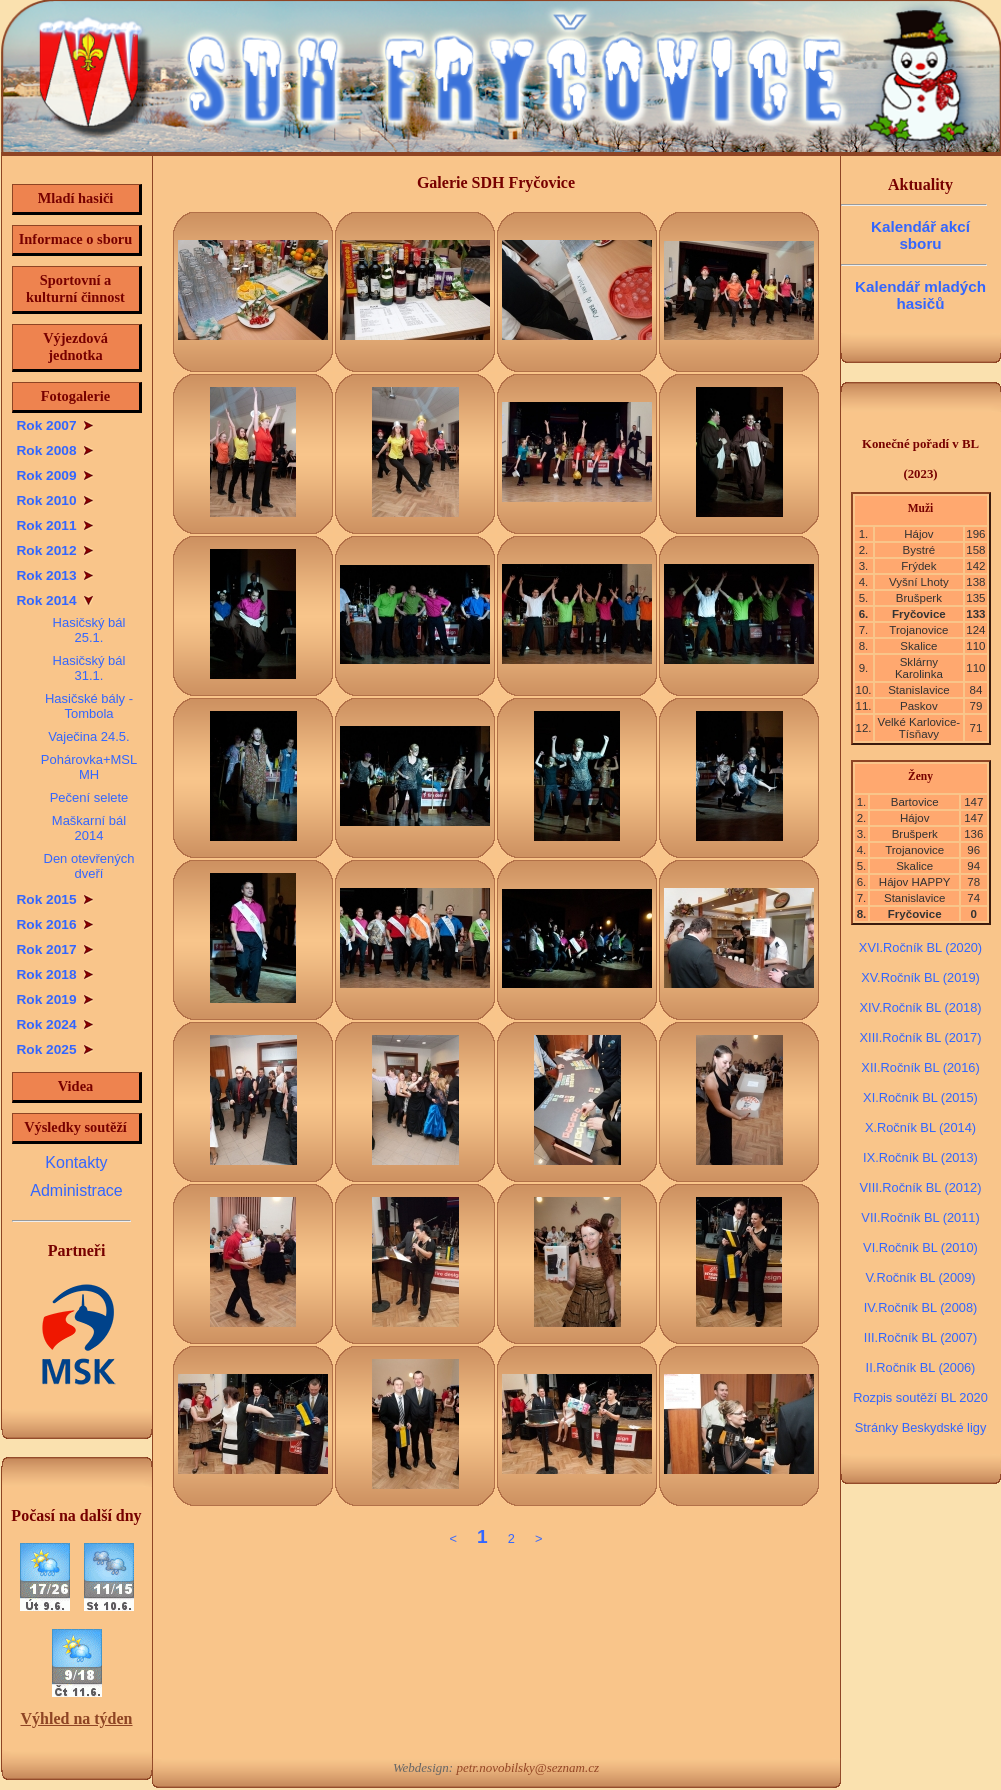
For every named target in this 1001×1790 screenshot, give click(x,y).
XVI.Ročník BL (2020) (920, 947)
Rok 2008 (55, 450)
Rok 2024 (55, 1024)
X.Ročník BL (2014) (920, 1127)
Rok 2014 (55, 600)
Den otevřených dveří (89, 866)
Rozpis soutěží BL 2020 (920, 1397)
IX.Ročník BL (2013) (920, 1157)
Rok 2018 (55, 974)
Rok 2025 (55, 1049)
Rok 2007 (55, 425)
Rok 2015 (55, 899)
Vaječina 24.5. (88, 736)
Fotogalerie (76, 396)
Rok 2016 (55, 924)
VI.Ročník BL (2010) (920, 1247)
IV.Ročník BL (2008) (921, 1307)
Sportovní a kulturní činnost (75, 288)
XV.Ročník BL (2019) (920, 977)
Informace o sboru (76, 239)
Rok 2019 (55, 999)
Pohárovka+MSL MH (89, 767)
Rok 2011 (55, 525)
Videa (75, 1086)
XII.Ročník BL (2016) (920, 1067)
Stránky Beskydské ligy (921, 1427)
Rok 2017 (55, 949)
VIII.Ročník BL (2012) (921, 1187)
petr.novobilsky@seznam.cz (527, 1767)
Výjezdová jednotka (75, 346)
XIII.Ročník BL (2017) (921, 1037)
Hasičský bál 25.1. (89, 630)
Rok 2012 (55, 550)
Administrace (76, 1190)
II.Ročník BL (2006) (921, 1367)
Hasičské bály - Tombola (89, 706)
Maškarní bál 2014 (89, 828)
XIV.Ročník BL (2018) (920, 1007)
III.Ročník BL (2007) (920, 1337)
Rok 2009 (55, 475)
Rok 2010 (55, 500)
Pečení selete (89, 797)
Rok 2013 (55, 575)
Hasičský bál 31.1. (89, 668)
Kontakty (76, 1162)
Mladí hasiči (76, 198)
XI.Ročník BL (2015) (920, 1097)
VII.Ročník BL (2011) (920, 1217)
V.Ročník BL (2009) (920, 1277)
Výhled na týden (76, 1718)
